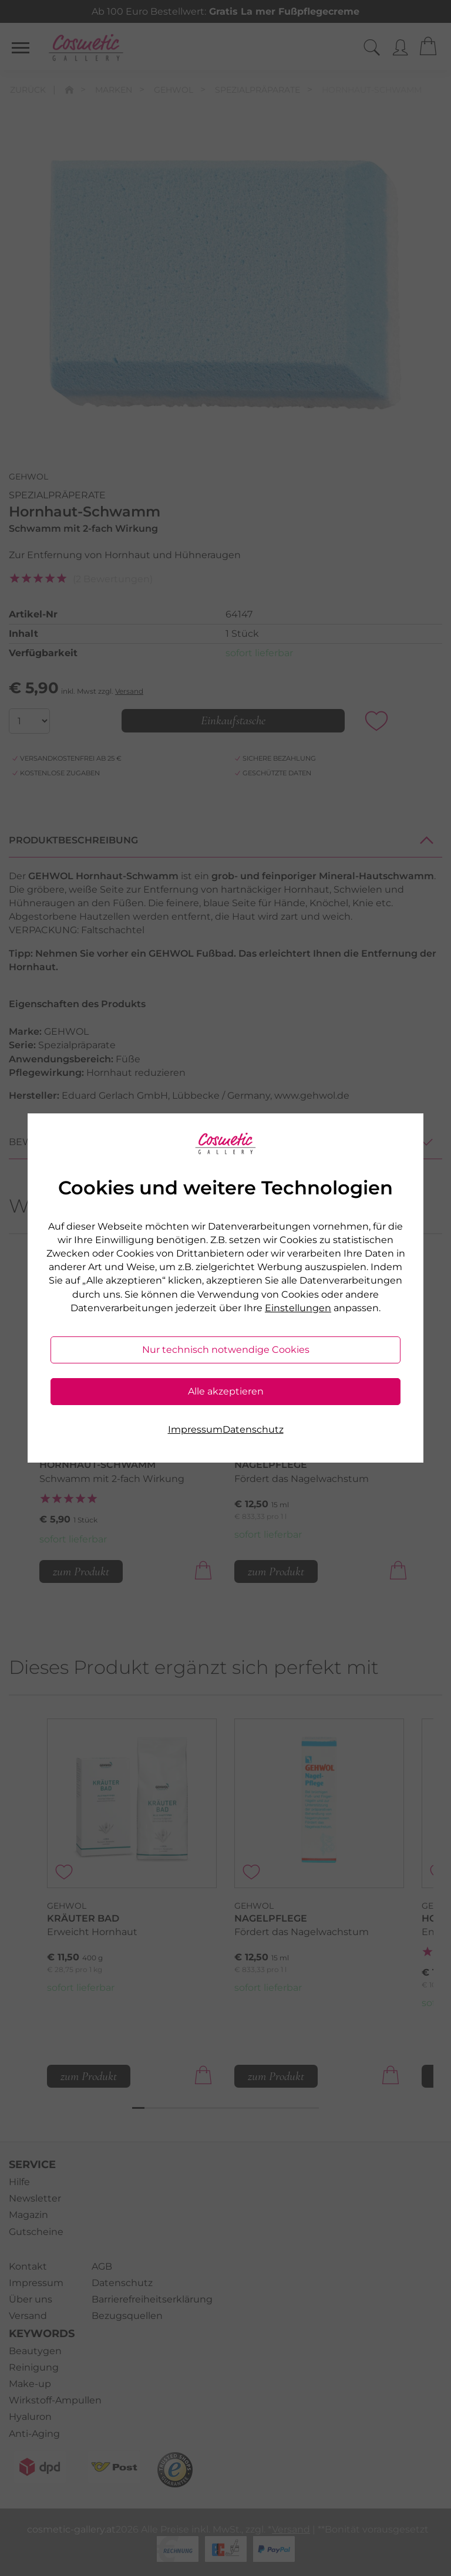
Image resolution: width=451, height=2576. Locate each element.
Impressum (195, 1429)
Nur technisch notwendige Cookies (225, 1349)
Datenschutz (253, 1429)
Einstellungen (298, 1308)
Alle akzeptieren (226, 1391)
